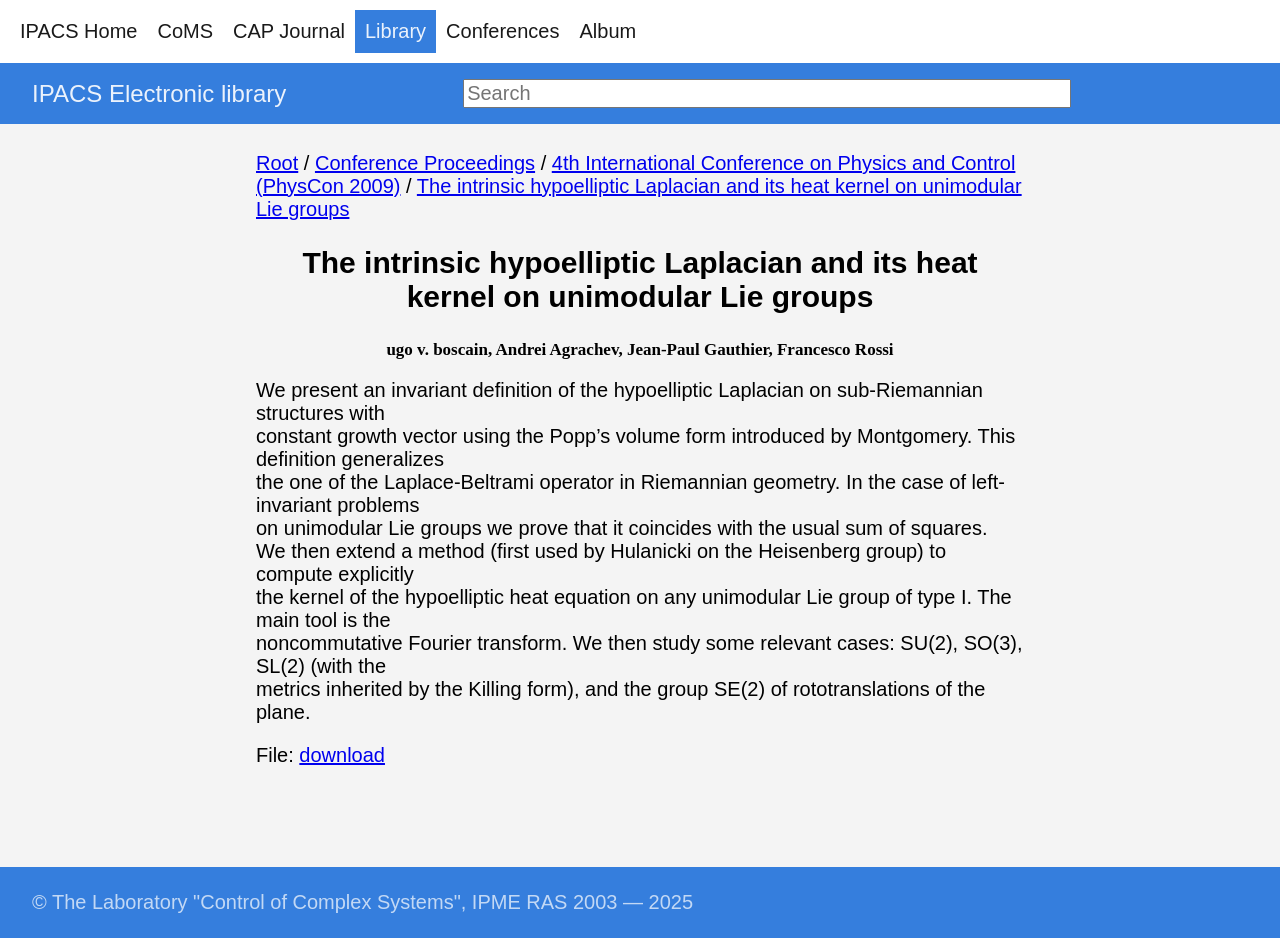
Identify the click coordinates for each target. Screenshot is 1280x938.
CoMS (185, 31)
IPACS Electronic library (159, 93)
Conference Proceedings (425, 163)
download (342, 755)
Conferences (502, 31)
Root (277, 163)
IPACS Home (78, 31)
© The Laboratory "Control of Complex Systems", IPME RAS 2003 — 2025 (362, 902)
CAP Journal (289, 31)
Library (395, 31)
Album (608, 31)
